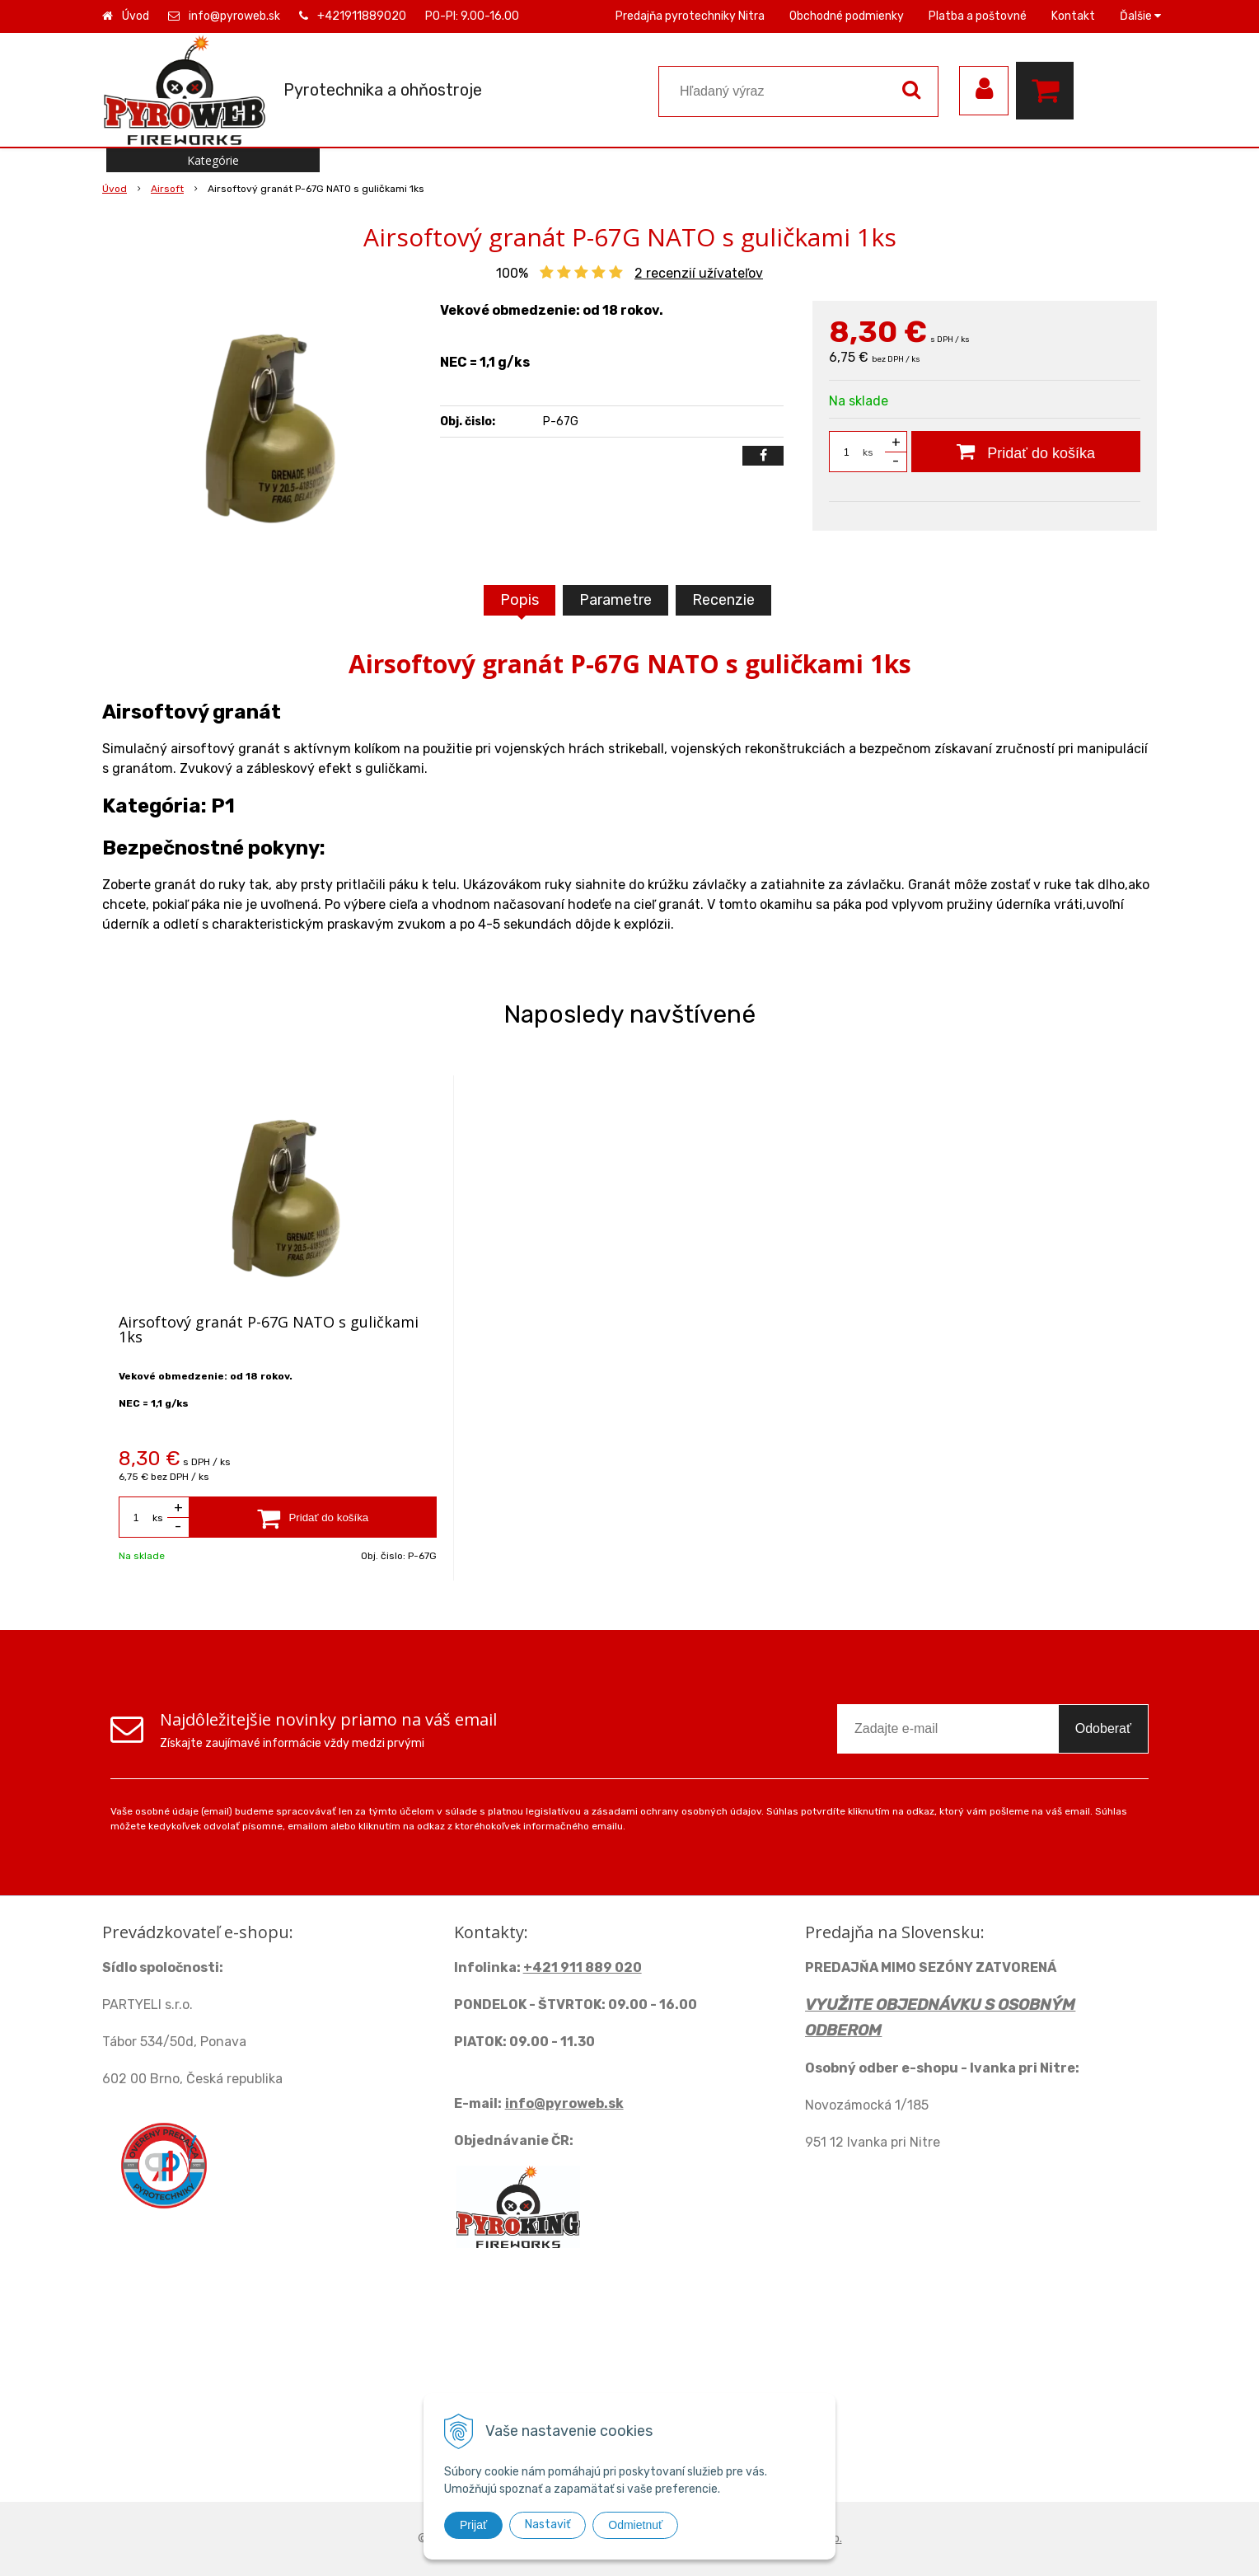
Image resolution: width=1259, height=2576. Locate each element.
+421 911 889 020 (582, 1967)
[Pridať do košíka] (1025, 451)
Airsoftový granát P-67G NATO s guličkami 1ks (269, 1329)
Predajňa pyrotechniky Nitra (690, 16)
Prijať (473, 2525)
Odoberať (1103, 1728)
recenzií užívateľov (698, 273)
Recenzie (723, 600)
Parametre (615, 600)
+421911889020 (361, 16)
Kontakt (1073, 16)
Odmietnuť (635, 2525)
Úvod (135, 16)
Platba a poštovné (978, 16)
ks (868, 452)
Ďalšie (1140, 16)
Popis (519, 600)
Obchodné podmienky (846, 16)
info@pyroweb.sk (234, 16)
